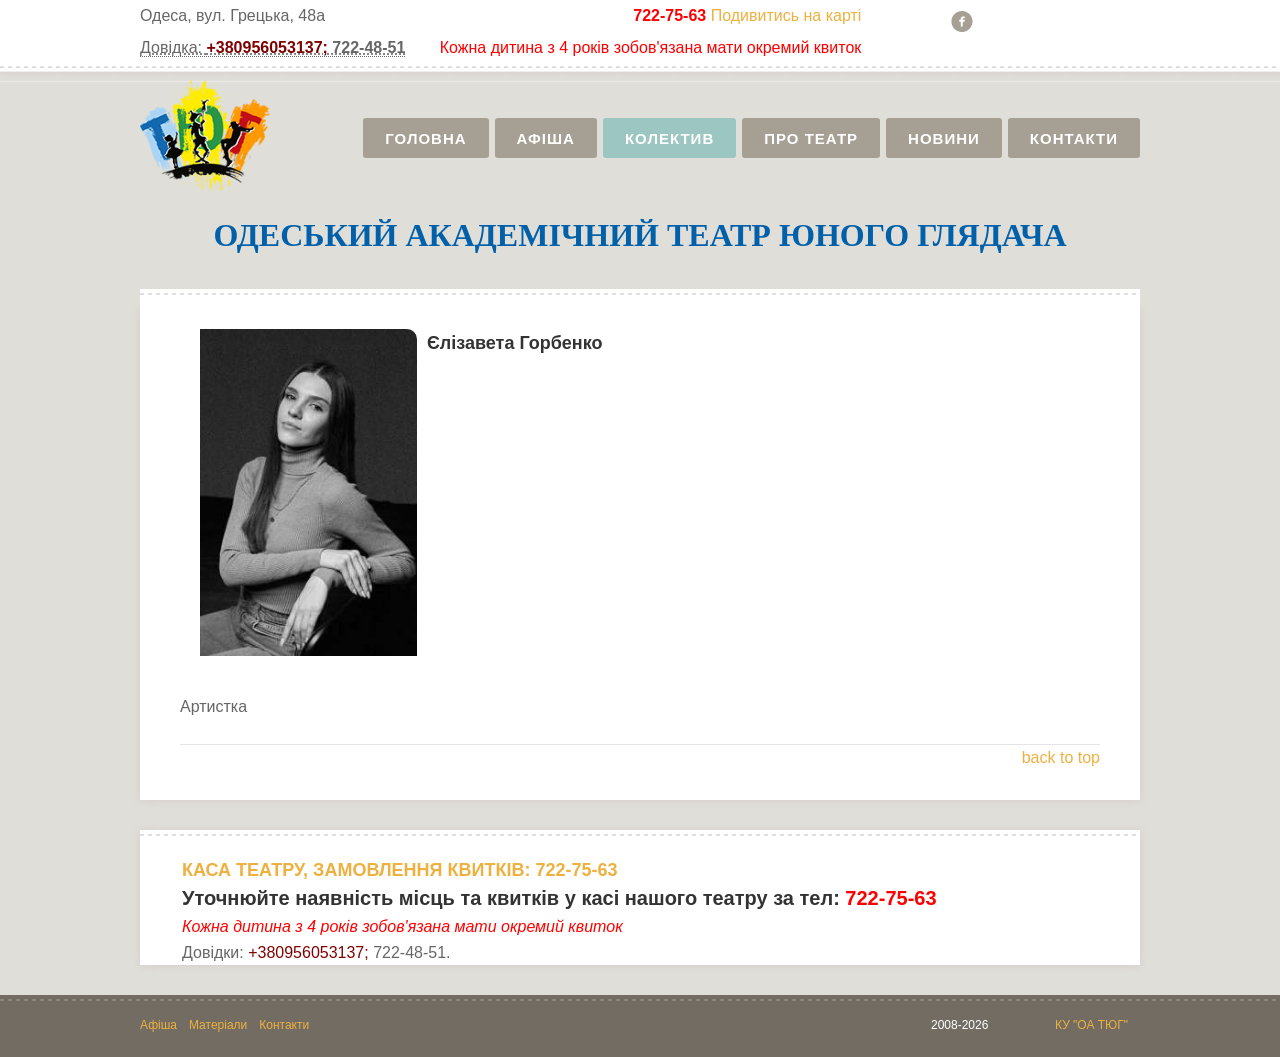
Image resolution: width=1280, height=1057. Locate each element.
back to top (1061, 757)
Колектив (669, 138)
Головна (425, 138)
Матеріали (218, 1025)
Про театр (811, 138)
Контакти (1074, 138)
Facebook (962, 22)
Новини (944, 138)
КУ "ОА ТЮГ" (1091, 1025)
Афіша (546, 138)
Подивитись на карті (786, 15)
